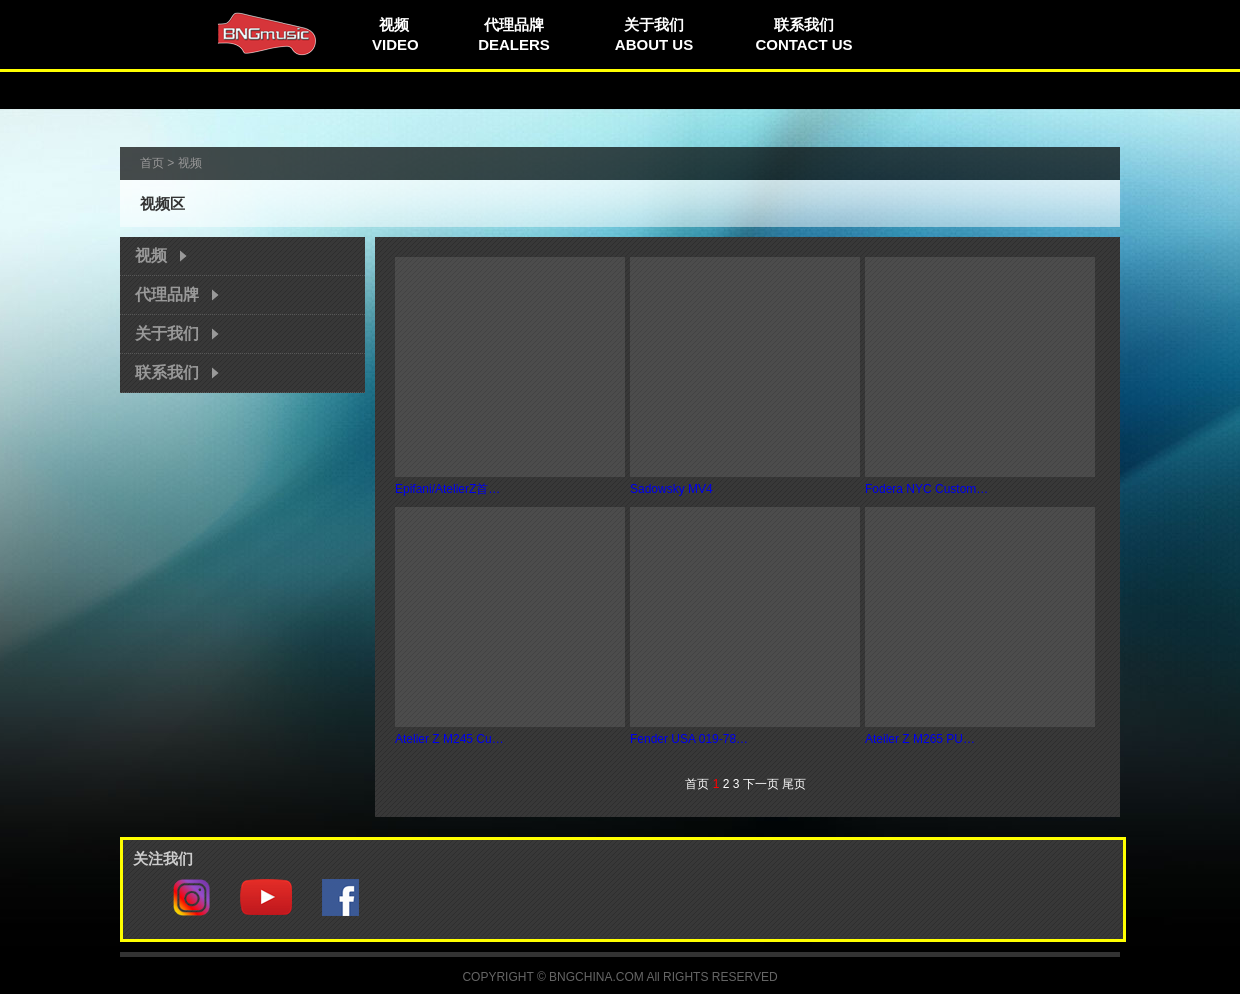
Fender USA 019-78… (689, 739)
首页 (152, 163)
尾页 (794, 784)
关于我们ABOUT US (654, 34)
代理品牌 (167, 294)
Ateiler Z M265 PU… (920, 739)
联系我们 (167, 372)
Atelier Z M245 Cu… (449, 739)
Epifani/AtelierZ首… (447, 489)
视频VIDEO (395, 34)
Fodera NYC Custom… (926, 489)
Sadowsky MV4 (671, 489)
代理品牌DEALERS (514, 34)
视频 (151, 255)
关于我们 (167, 333)
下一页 (761, 784)
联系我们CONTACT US (803, 34)
